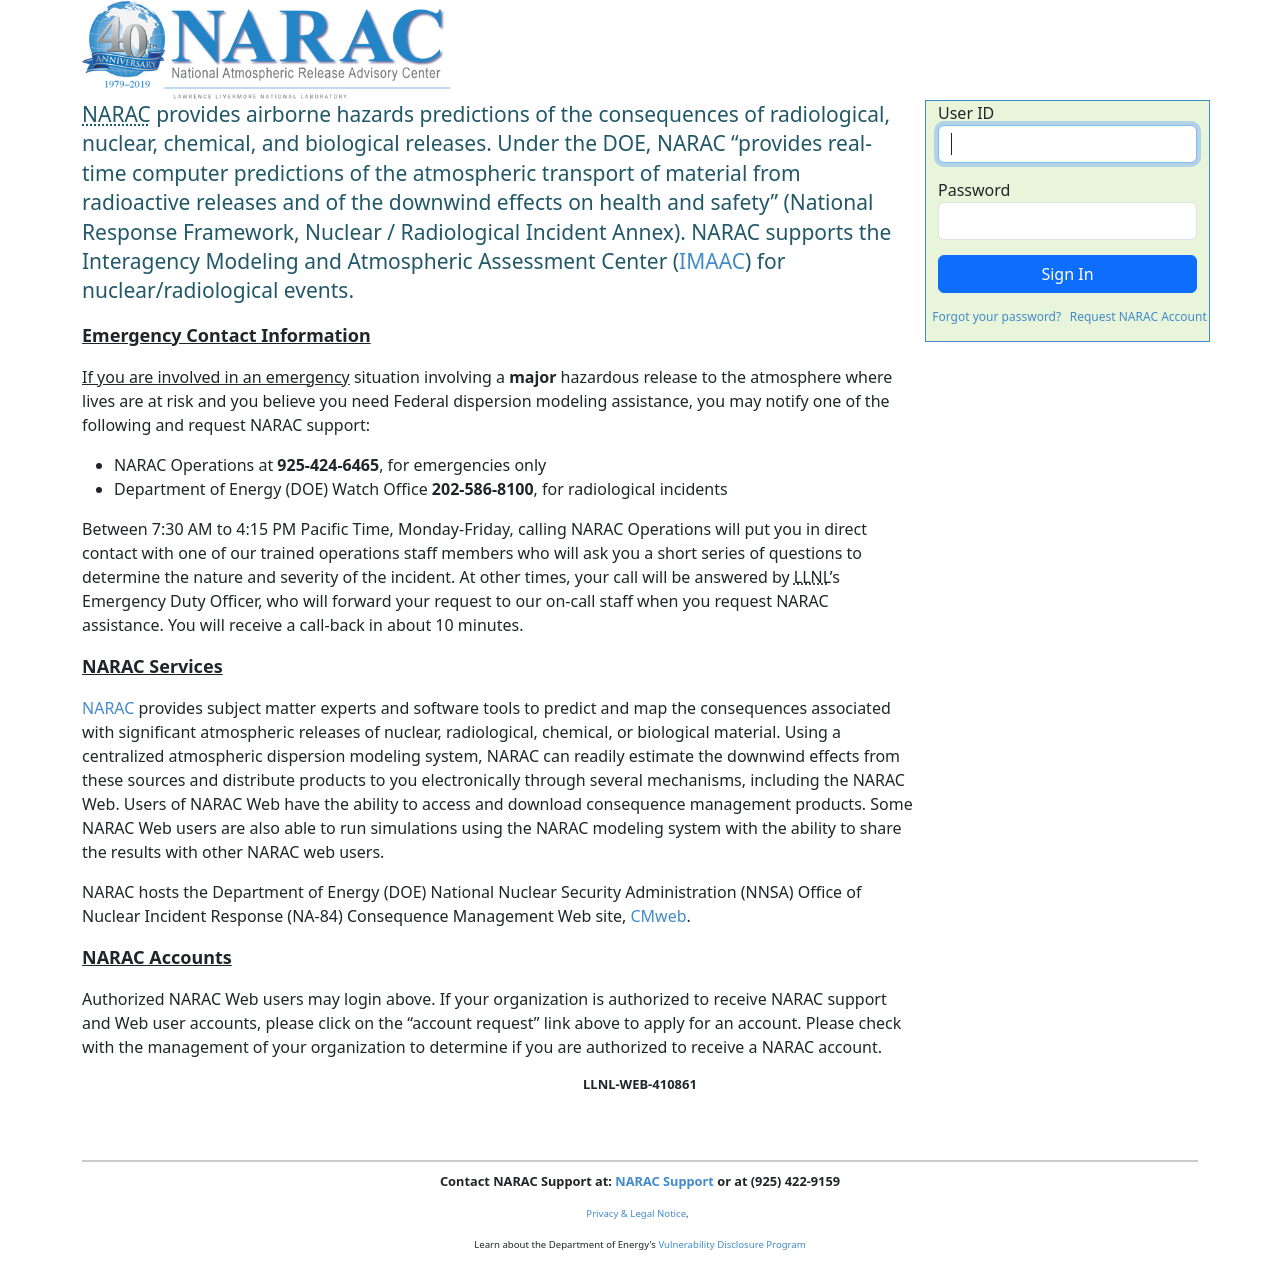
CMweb (658, 916)
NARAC (108, 708)
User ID (966, 113)
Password (974, 190)
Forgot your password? (996, 316)
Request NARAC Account (1138, 316)
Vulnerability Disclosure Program (731, 1244)
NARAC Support (664, 1181)
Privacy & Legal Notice (636, 1213)
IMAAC (712, 261)
